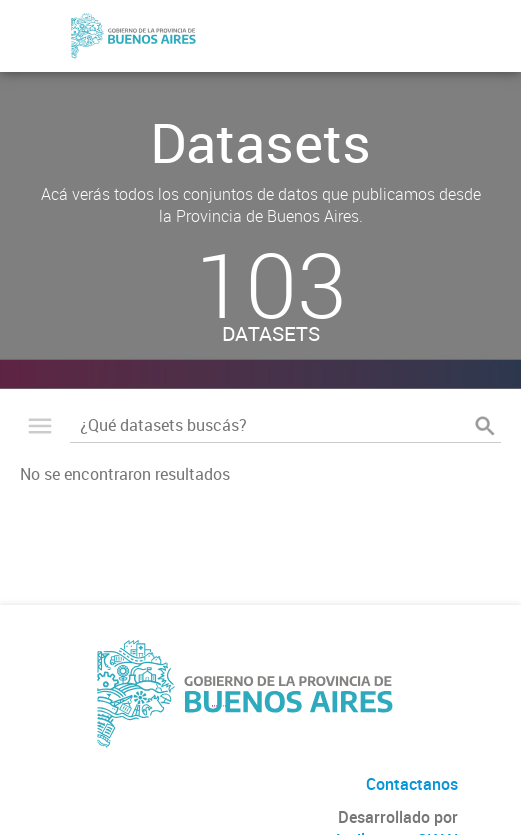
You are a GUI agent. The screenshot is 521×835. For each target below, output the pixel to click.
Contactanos (412, 784)
